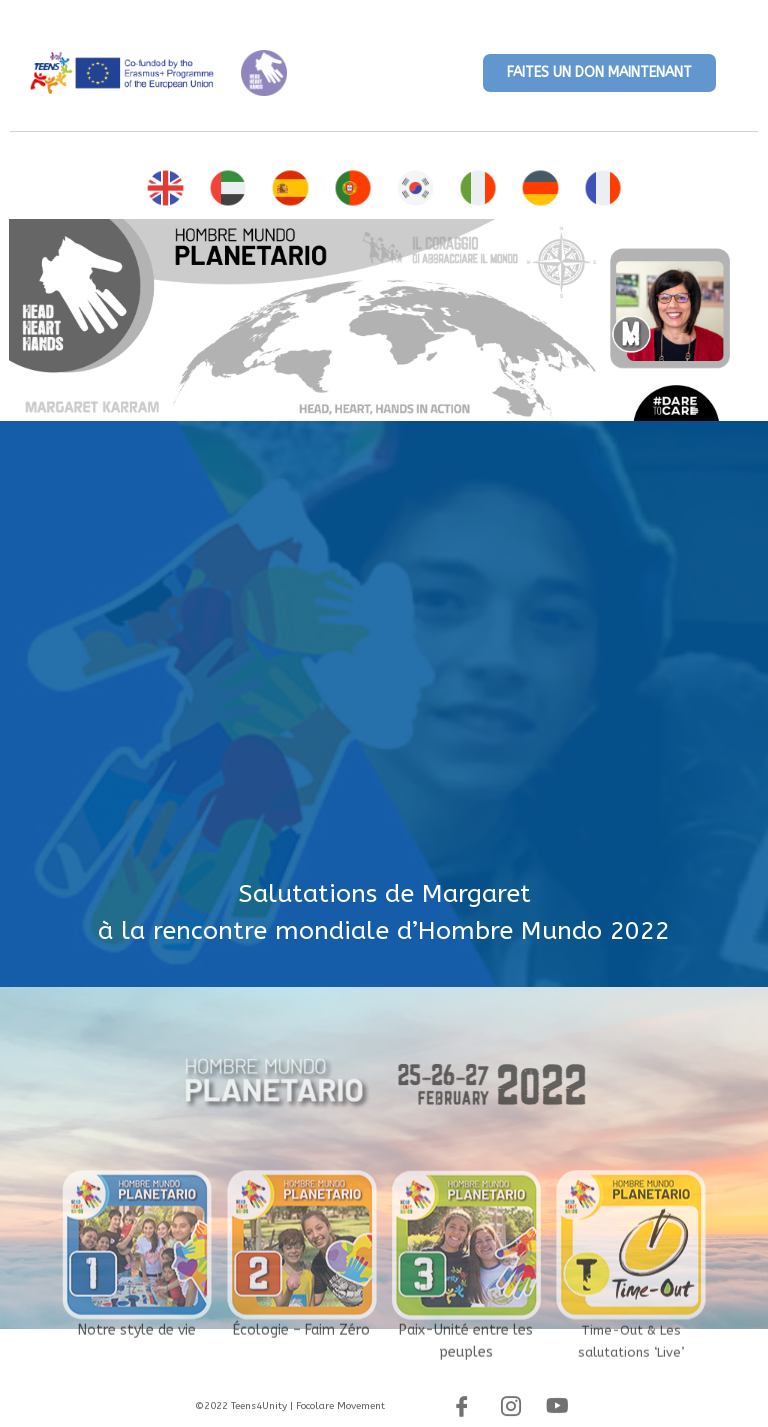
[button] (599, 73)
